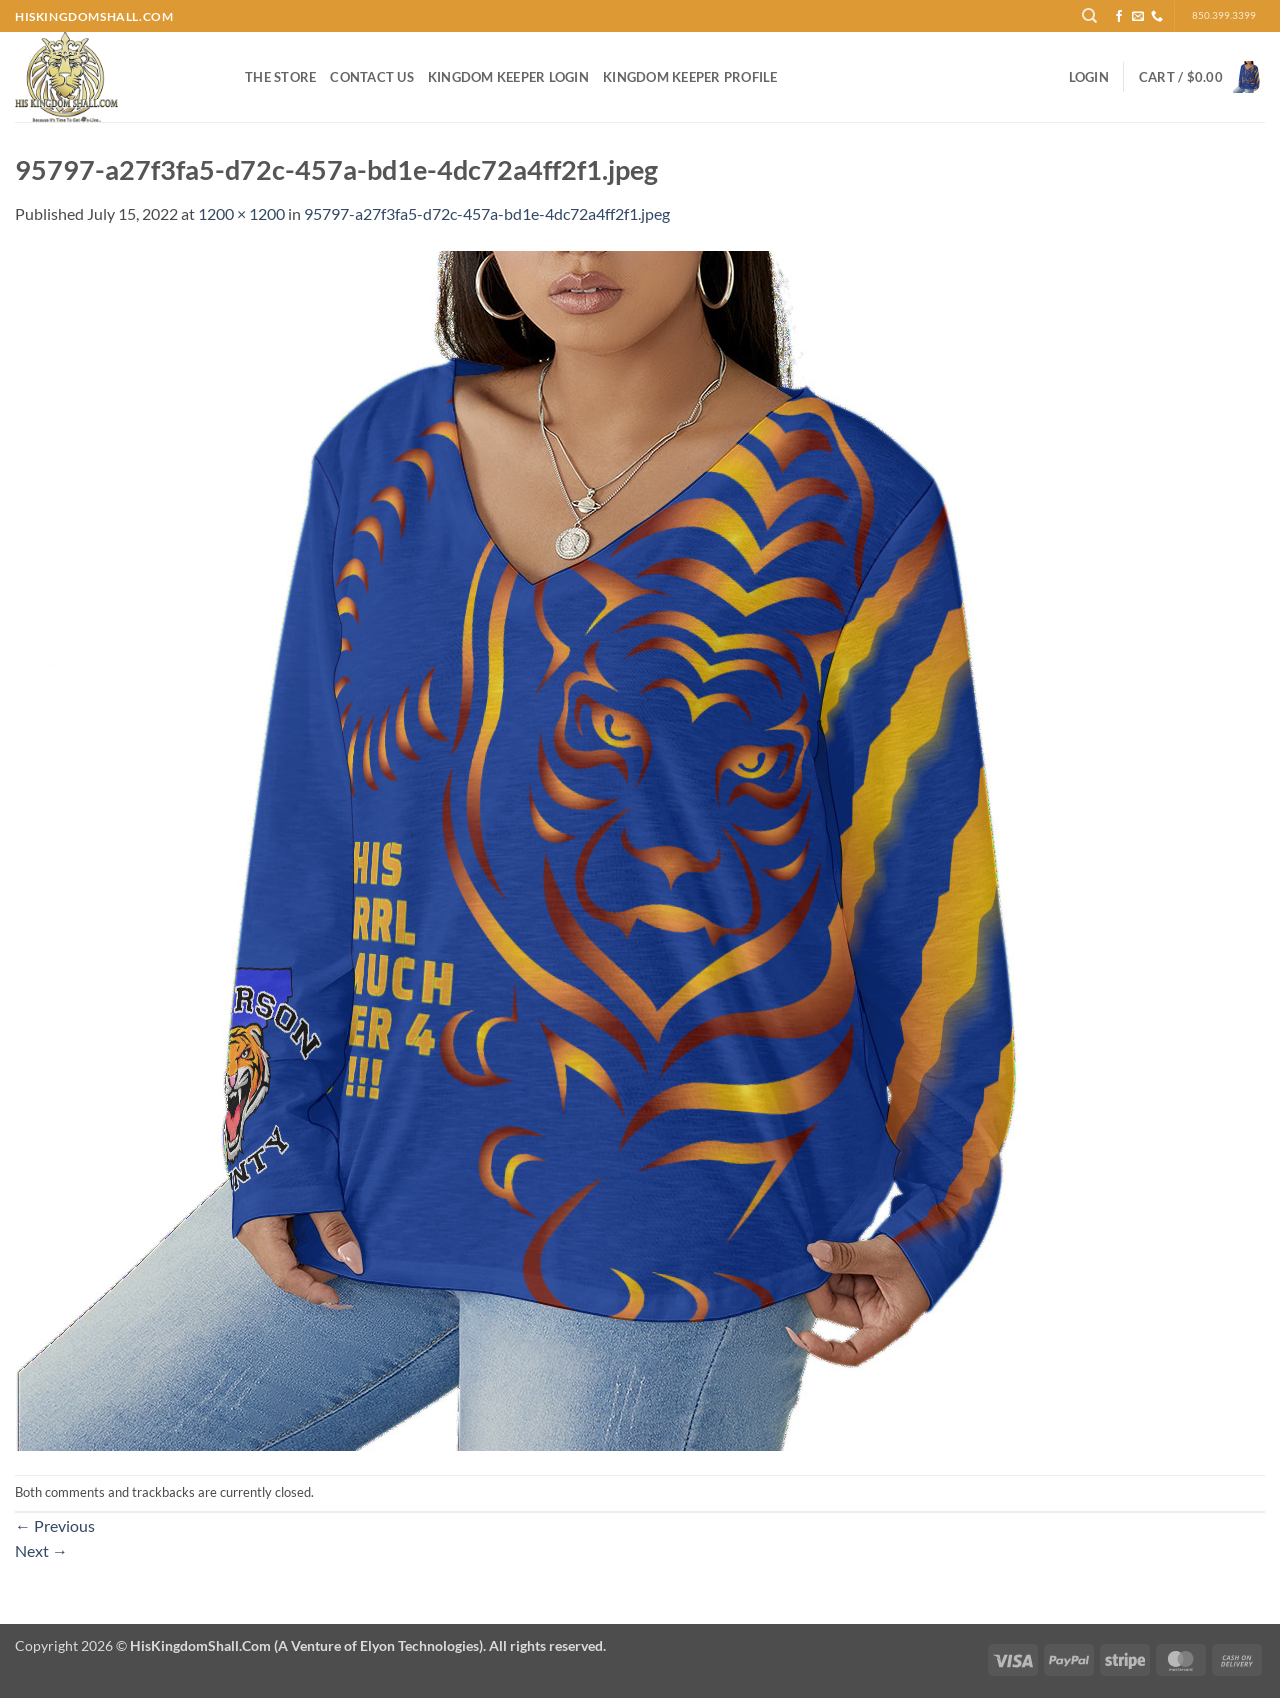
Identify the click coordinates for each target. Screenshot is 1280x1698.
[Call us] (1157, 17)
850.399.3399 (1224, 15)
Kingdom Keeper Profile (690, 77)
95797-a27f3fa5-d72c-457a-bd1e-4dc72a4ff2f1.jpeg (487, 213)
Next (41, 1550)
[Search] (1089, 16)
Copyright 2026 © (310, 1645)
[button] (1089, 77)
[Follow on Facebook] (1119, 17)
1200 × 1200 (241, 213)
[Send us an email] (1138, 17)
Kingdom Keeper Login (508, 77)
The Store (280, 77)
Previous (55, 1525)
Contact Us (372, 77)
